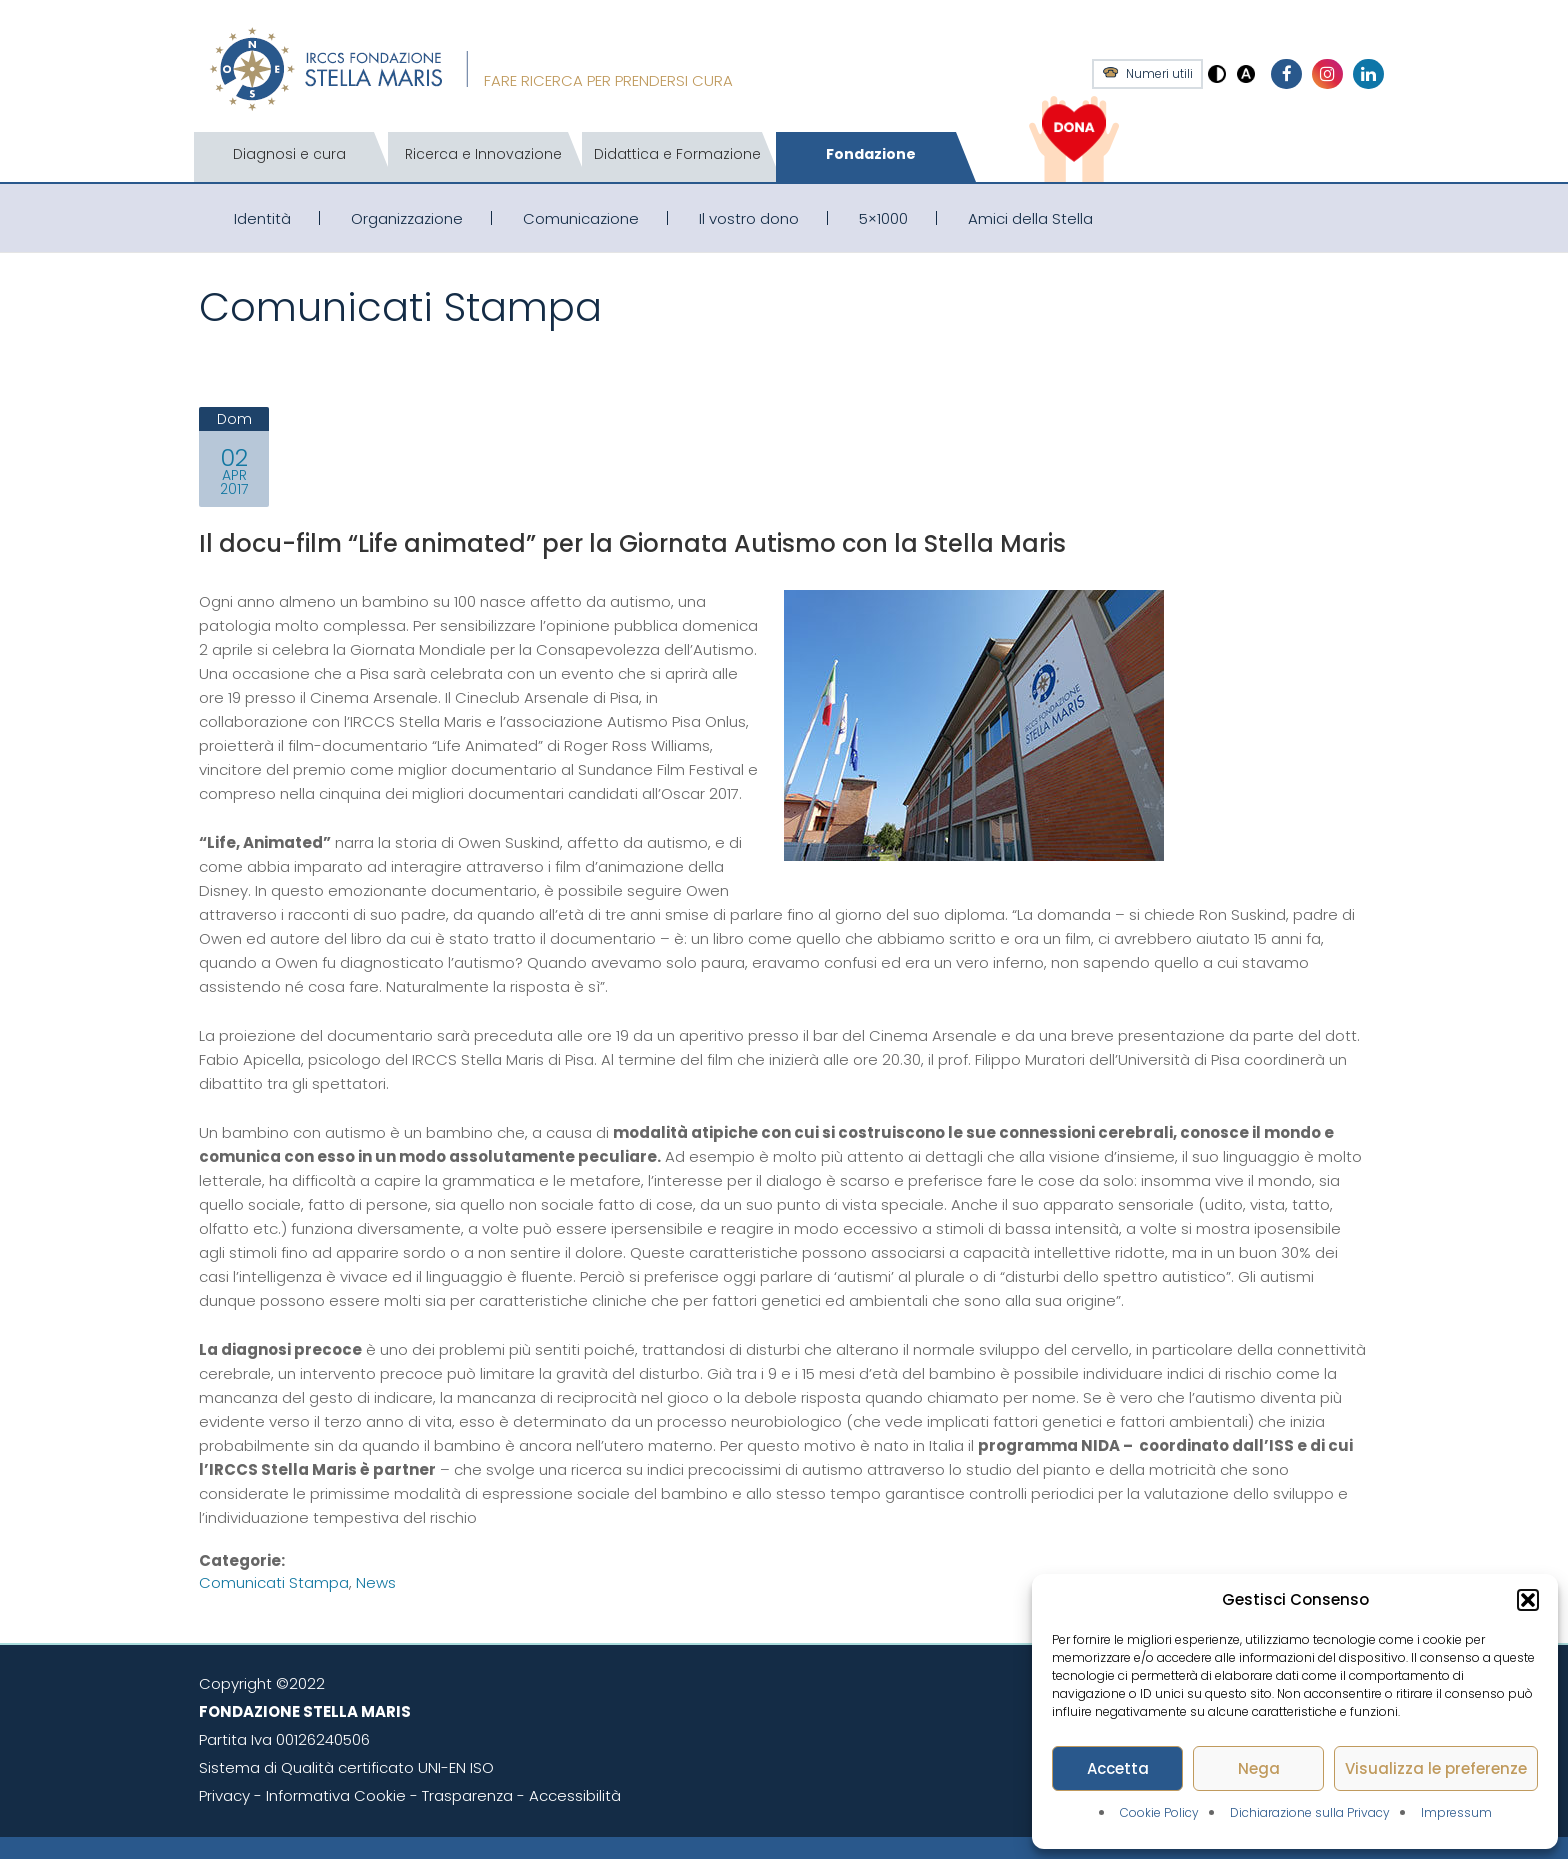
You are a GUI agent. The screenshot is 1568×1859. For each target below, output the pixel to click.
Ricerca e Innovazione (483, 154)
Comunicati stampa (274, 1582)
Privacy (224, 1795)
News (376, 1582)
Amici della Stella (1030, 218)
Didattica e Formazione (677, 154)
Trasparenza (467, 1795)
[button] (1528, 1600)
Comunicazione (581, 218)
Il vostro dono (749, 218)
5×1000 (883, 218)
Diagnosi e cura (289, 154)
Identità (262, 218)
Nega (1259, 1768)
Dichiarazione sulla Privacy (1310, 1812)
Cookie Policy (1159, 1812)
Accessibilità (575, 1795)
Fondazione (871, 154)
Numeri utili (1159, 74)
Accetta (1118, 1768)
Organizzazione (407, 218)
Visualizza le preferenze (1436, 1768)
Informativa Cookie (336, 1795)
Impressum (1456, 1812)
